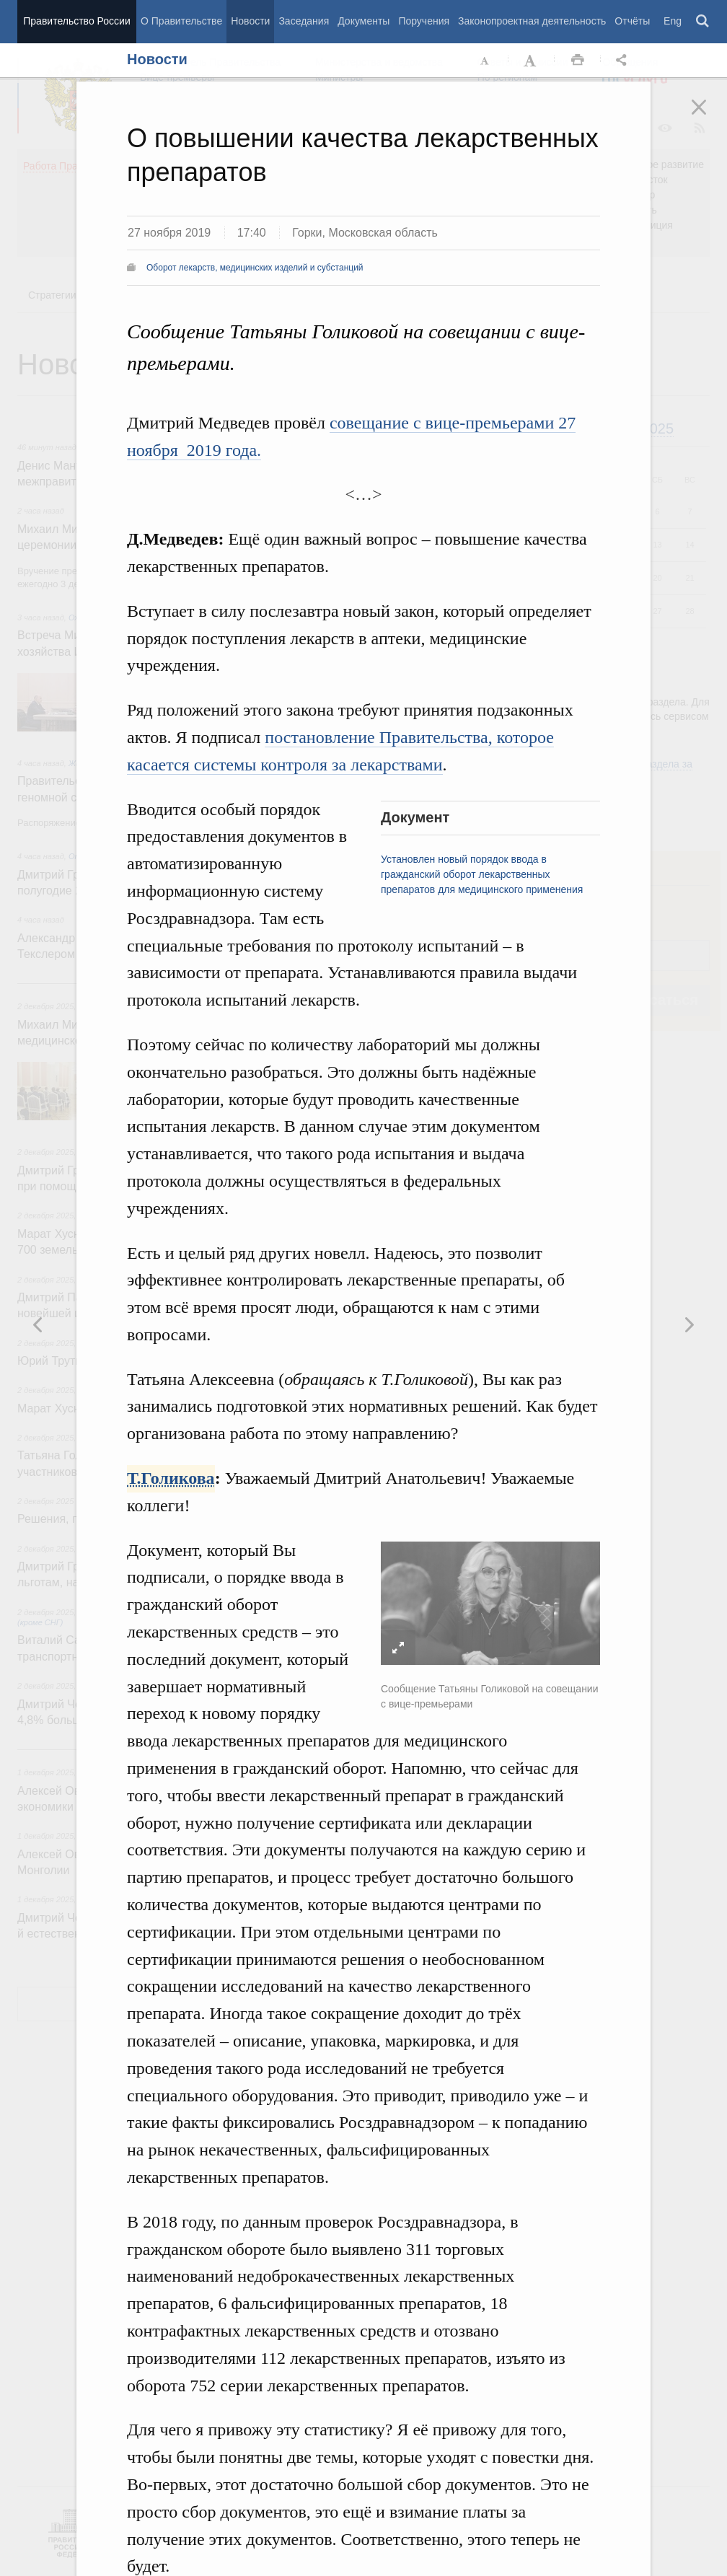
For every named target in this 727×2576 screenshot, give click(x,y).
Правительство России (76, 21)
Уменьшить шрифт (485, 60)
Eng (673, 21)
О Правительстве (181, 21)
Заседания (303, 21)
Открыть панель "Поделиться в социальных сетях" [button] (624, 60)
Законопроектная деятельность (532, 21)
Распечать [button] (577, 60)
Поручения (423, 21)
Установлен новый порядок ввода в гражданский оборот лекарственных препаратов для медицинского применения (482, 874)
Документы (363, 21)
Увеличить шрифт (531, 60)
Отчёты (632, 21)
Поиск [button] (703, 21)
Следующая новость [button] (38, 1324)
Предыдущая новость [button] (688, 1324)
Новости (250, 21)
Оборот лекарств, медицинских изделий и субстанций (255, 268)
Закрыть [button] (709, 117)
